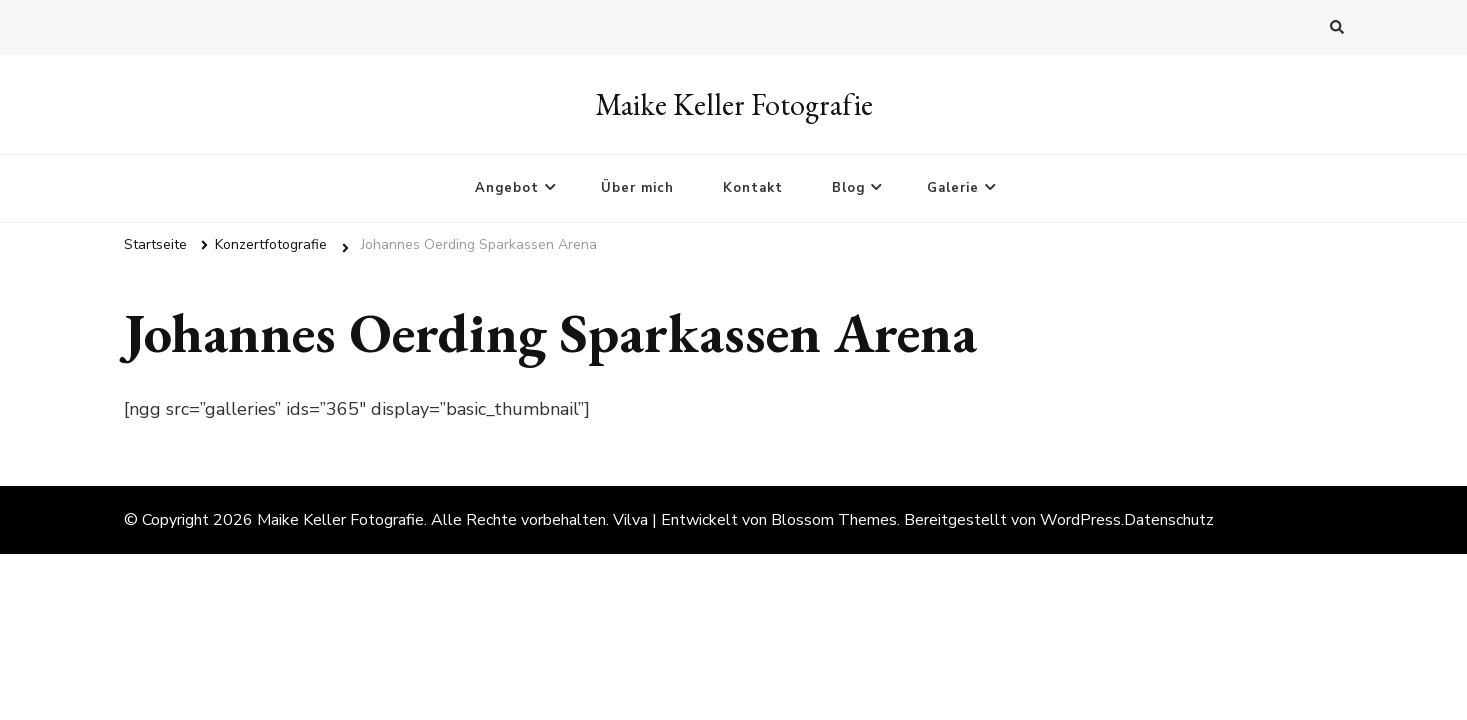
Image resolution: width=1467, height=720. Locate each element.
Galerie (953, 188)
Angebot (507, 188)
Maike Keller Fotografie (734, 104)
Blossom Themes (834, 520)
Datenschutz (1169, 520)
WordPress (1080, 520)
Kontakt (753, 188)
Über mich (637, 188)
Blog (848, 188)
